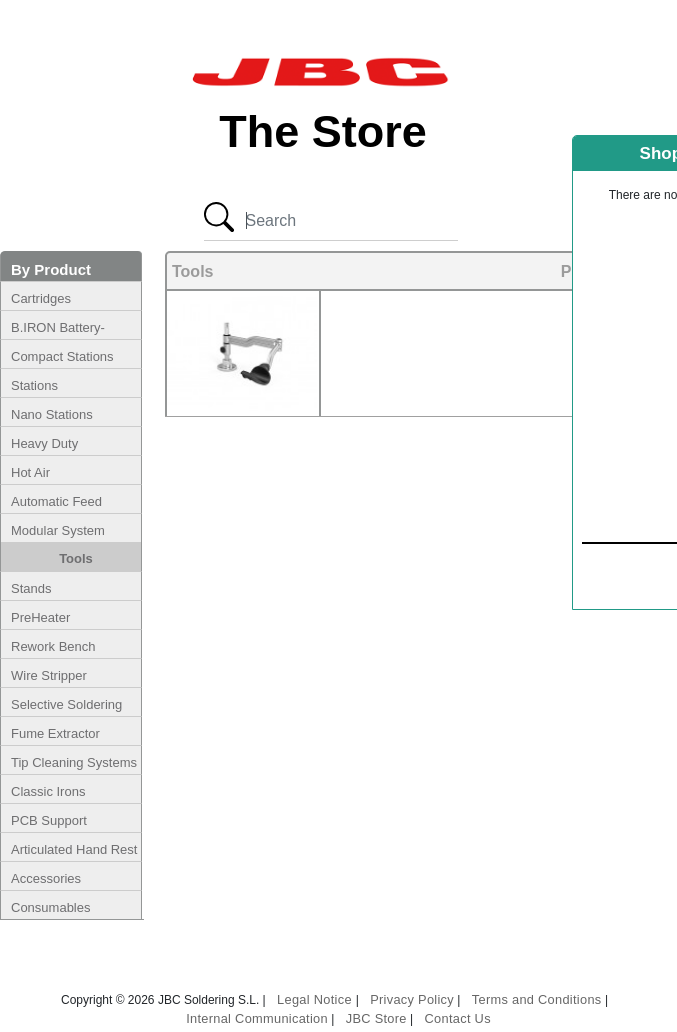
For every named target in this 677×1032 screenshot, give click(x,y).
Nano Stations (52, 414)
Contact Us (458, 1018)
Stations (34, 385)
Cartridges (41, 298)
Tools (76, 558)
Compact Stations (62, 356)
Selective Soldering (66, 704)
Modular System (58, 530)
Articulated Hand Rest (74, 849)
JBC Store (376, 1018)
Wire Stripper (49, 675)
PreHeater (40, 617)
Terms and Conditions (537, 999)
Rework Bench (53, 646)
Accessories (46, 878)
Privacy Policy (412, 999)
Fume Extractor (55, 733)
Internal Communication (257, 1018)
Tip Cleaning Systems (74, 762)
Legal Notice (316, 999)
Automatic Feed (56, 501)
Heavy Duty (44, 443)
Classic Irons (48, 791)
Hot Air (30, 472)
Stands (31, 588)
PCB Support (49, 820)
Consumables (51, 907)
